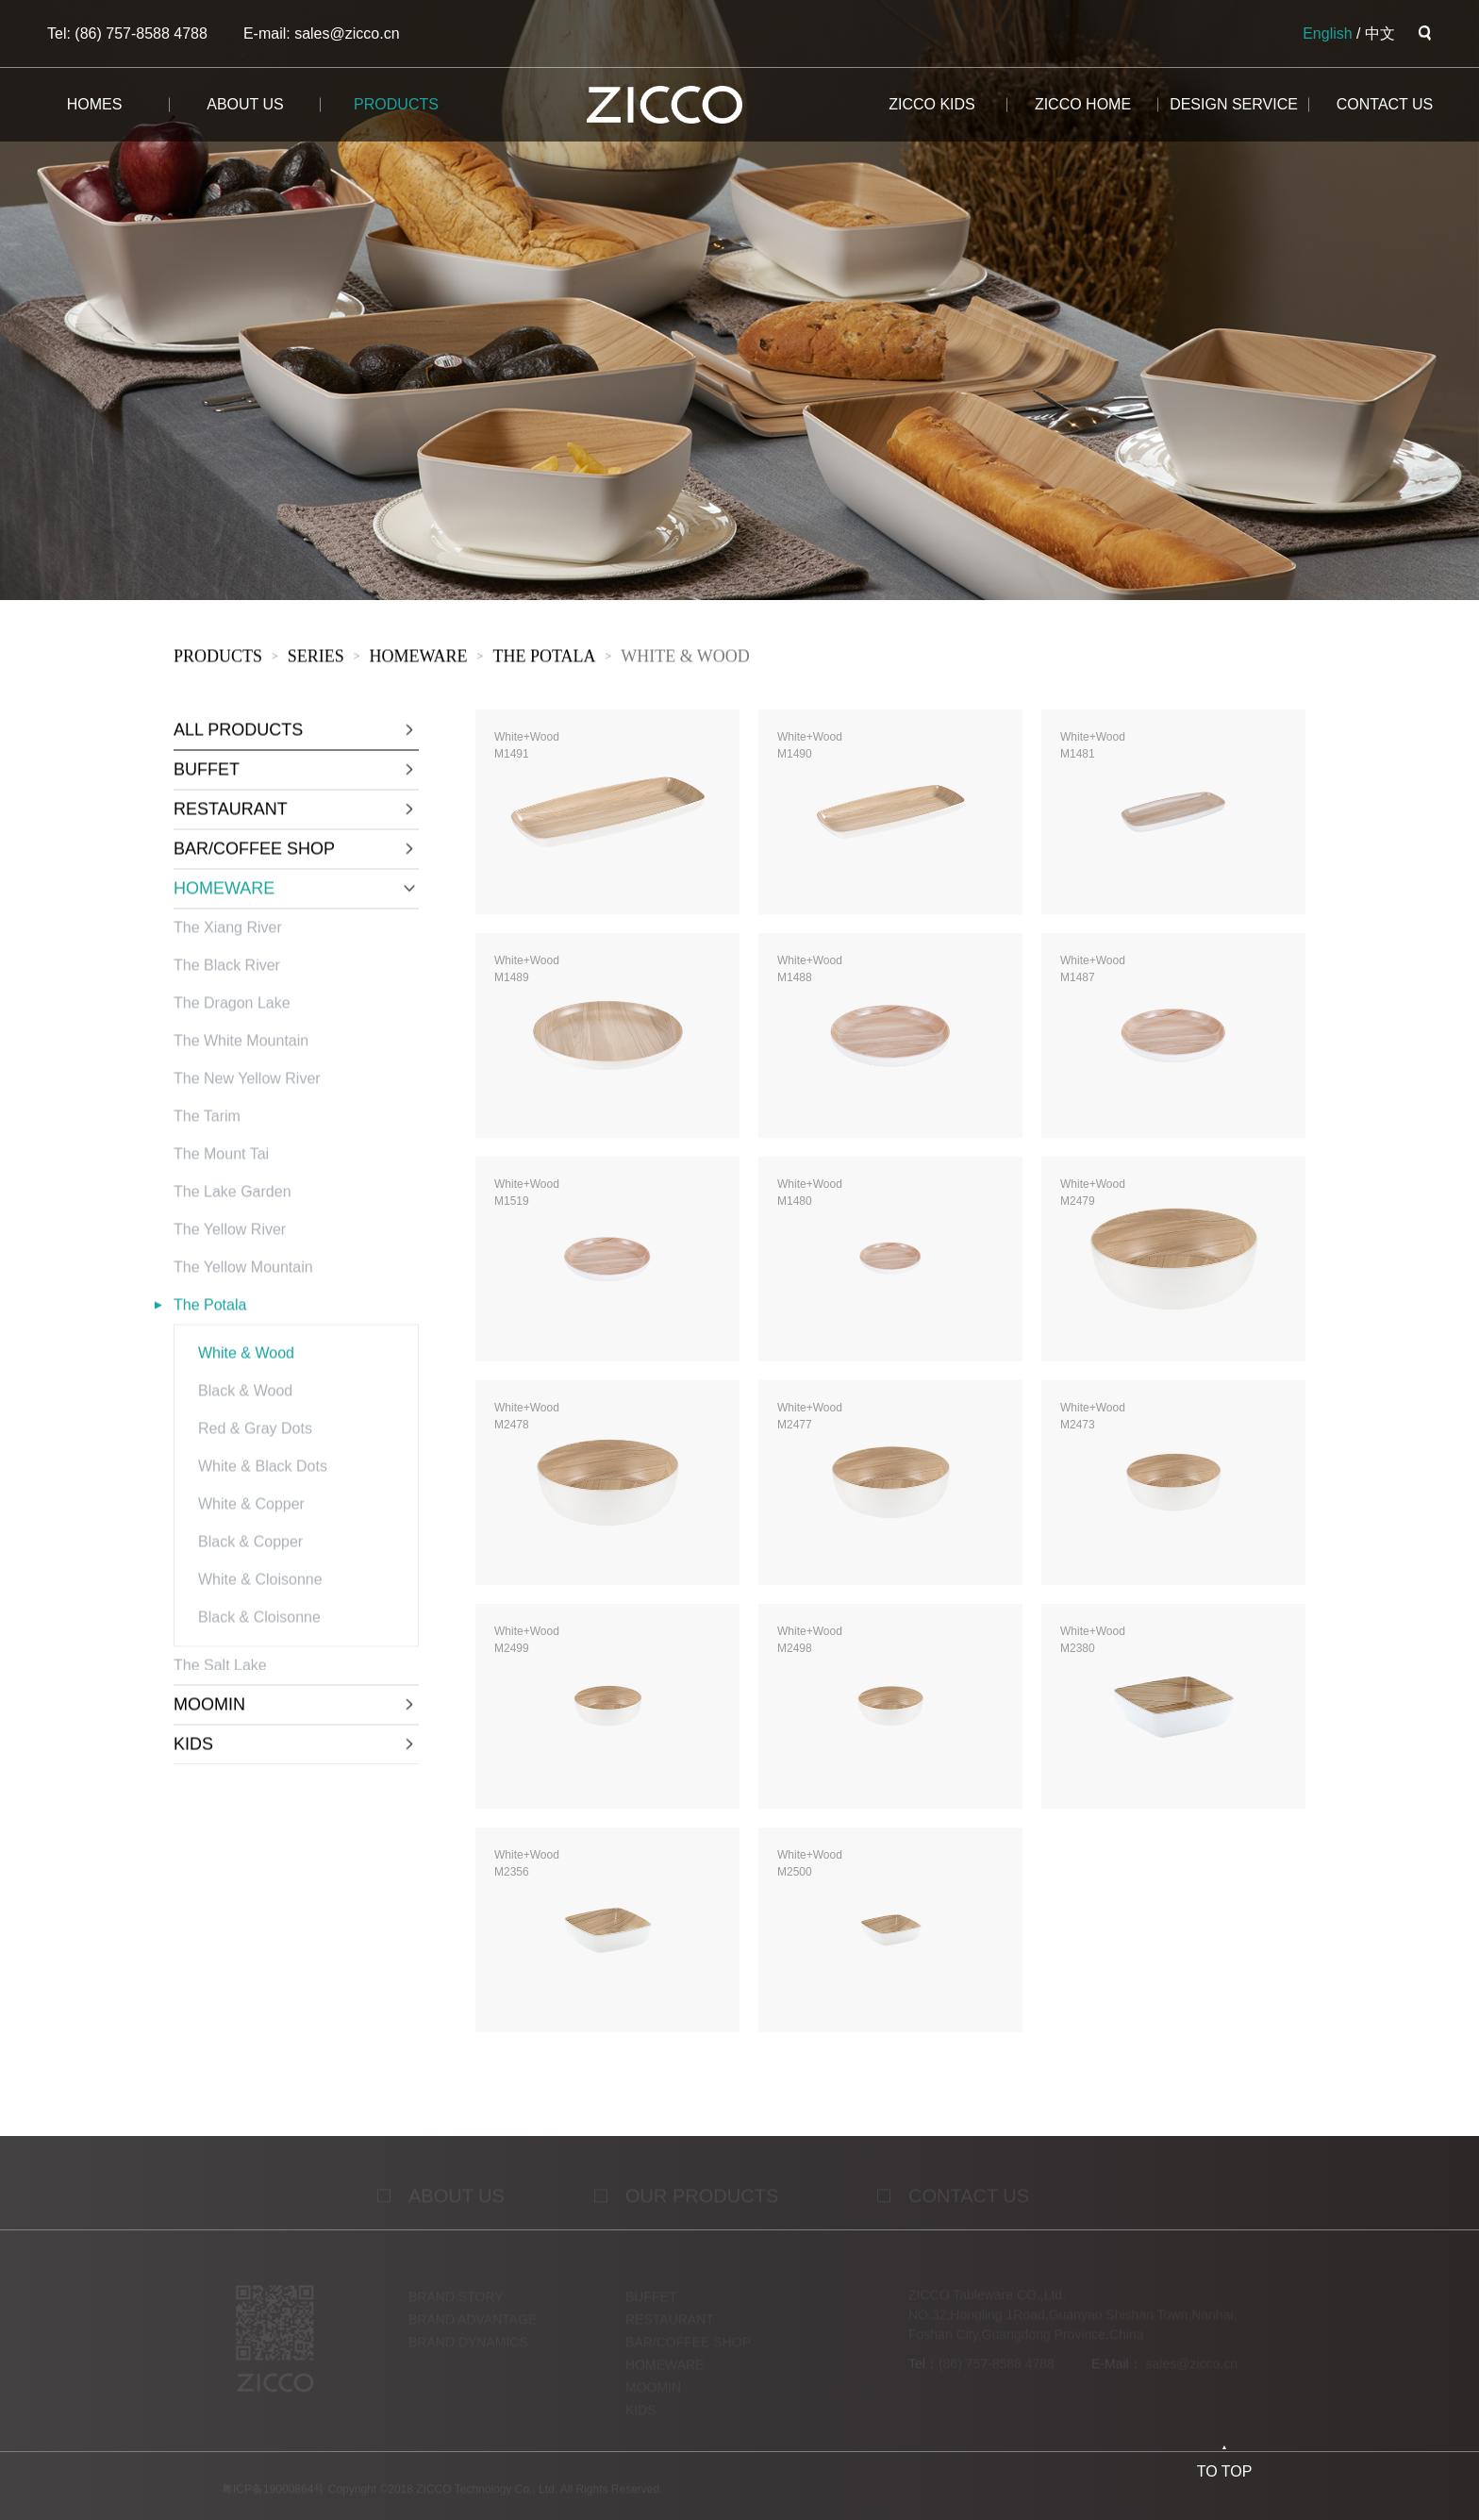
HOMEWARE (419, 658)
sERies (316, 658)
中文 (1380, 33)
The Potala (543, 658)
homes (95, 104)
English (1327, 33)
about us (245, 104)
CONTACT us (1385, 104)
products (396, 104)
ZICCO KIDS (932, 104)
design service (1234, 104)
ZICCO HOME (1083, 104)
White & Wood (685, 658)
